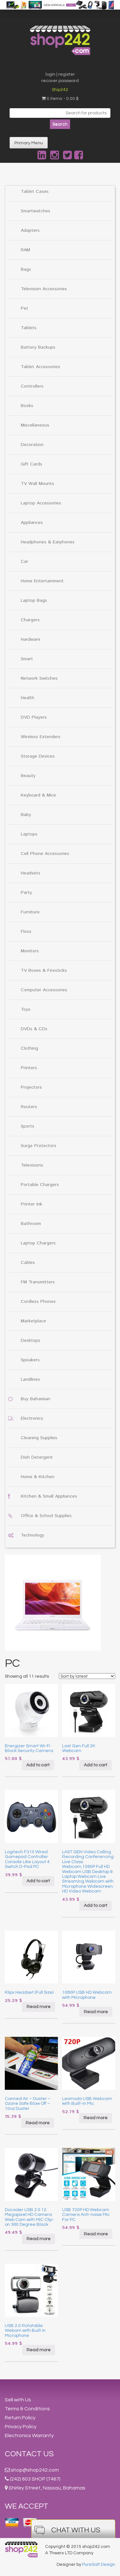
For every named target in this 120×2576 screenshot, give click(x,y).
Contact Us (29, 2454)
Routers (29, 1107)
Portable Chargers (40, 1185)
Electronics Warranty (29, 2435)
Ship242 (60, 89)
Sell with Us (18, 2399)
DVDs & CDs (34, 1029)
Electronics (32, 1418)
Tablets (28, 328)
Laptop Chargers (38, 1243)
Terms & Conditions (27, 2408)
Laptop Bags (34, 600)
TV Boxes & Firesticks (44, 970)
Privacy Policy (20, 2426)
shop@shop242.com (35, 2470)
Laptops (29, 834)
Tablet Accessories (40, 367)
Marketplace (33, 1321)
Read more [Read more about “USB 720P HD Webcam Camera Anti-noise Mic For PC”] (96, 2234)
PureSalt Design (98, 2564)
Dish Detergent (37, 1457)
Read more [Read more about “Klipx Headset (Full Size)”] (39, 2007)
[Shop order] (87, 1676)
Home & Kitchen (37, 1477)
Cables (28, 1262)
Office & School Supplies (46, 1516)
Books (27, 406)
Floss (26, 931)
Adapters (30, 230)
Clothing (29, 1048)
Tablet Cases (35, 191)
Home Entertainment (42, 581)
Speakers (30, 1360)
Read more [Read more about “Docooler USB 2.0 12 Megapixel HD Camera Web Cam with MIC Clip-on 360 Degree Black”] (39, 2239)
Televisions (32, 1165)
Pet (24, 308)
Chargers (30, 620)
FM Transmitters (38, 1282)
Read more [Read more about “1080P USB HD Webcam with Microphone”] (96, 2012)
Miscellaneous (35, 425)
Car (24, 561)
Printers (29, 1068)
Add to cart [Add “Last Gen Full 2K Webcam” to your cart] (95, 1765)
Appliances (32, 522)
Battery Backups (38, 347)
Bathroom (31, 1223)
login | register (60, 74)
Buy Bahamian (35, 1399)
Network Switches (39, 678)
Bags (26, 269)
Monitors (30, 951)
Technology (32, 1535)
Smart (27, 659)
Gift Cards (31, 464)
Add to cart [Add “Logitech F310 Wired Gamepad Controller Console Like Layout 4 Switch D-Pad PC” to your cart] (38, 1881)
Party (26, 892)
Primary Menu (28, 143)
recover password (60, 81)
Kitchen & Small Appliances (49, 1496)
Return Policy (20, 2417)
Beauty (28, 776)
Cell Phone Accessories (45, 853)
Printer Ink (31, 1204)
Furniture (30, 912)
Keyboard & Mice (38, 795)
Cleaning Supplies (39, 1438)
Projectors (31, 1087)
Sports (27, 1126)
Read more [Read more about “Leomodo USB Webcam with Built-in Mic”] (96, 2118)
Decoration (32, 445)
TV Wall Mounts (37, 483)
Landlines (30, 1379)
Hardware (30, 639)
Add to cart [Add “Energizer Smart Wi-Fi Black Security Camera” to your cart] (38, 1765)
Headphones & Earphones (48, 542)
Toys (25, 1009)
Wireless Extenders (40, 737)
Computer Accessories (44, 990)
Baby (26, 815)
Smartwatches (35, 211)
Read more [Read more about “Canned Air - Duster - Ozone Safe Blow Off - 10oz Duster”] (38, 2123)
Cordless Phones (38, 1301)
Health (27, 698)
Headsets (30, 873)
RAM (25, 250)
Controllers (32, 386)
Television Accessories (44, 289)
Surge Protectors (38, 1146)
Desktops (30, 1340)
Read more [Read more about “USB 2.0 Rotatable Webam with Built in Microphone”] (39, 2350)
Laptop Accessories (41, 503)
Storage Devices (38, 756)
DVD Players (34, 717)
